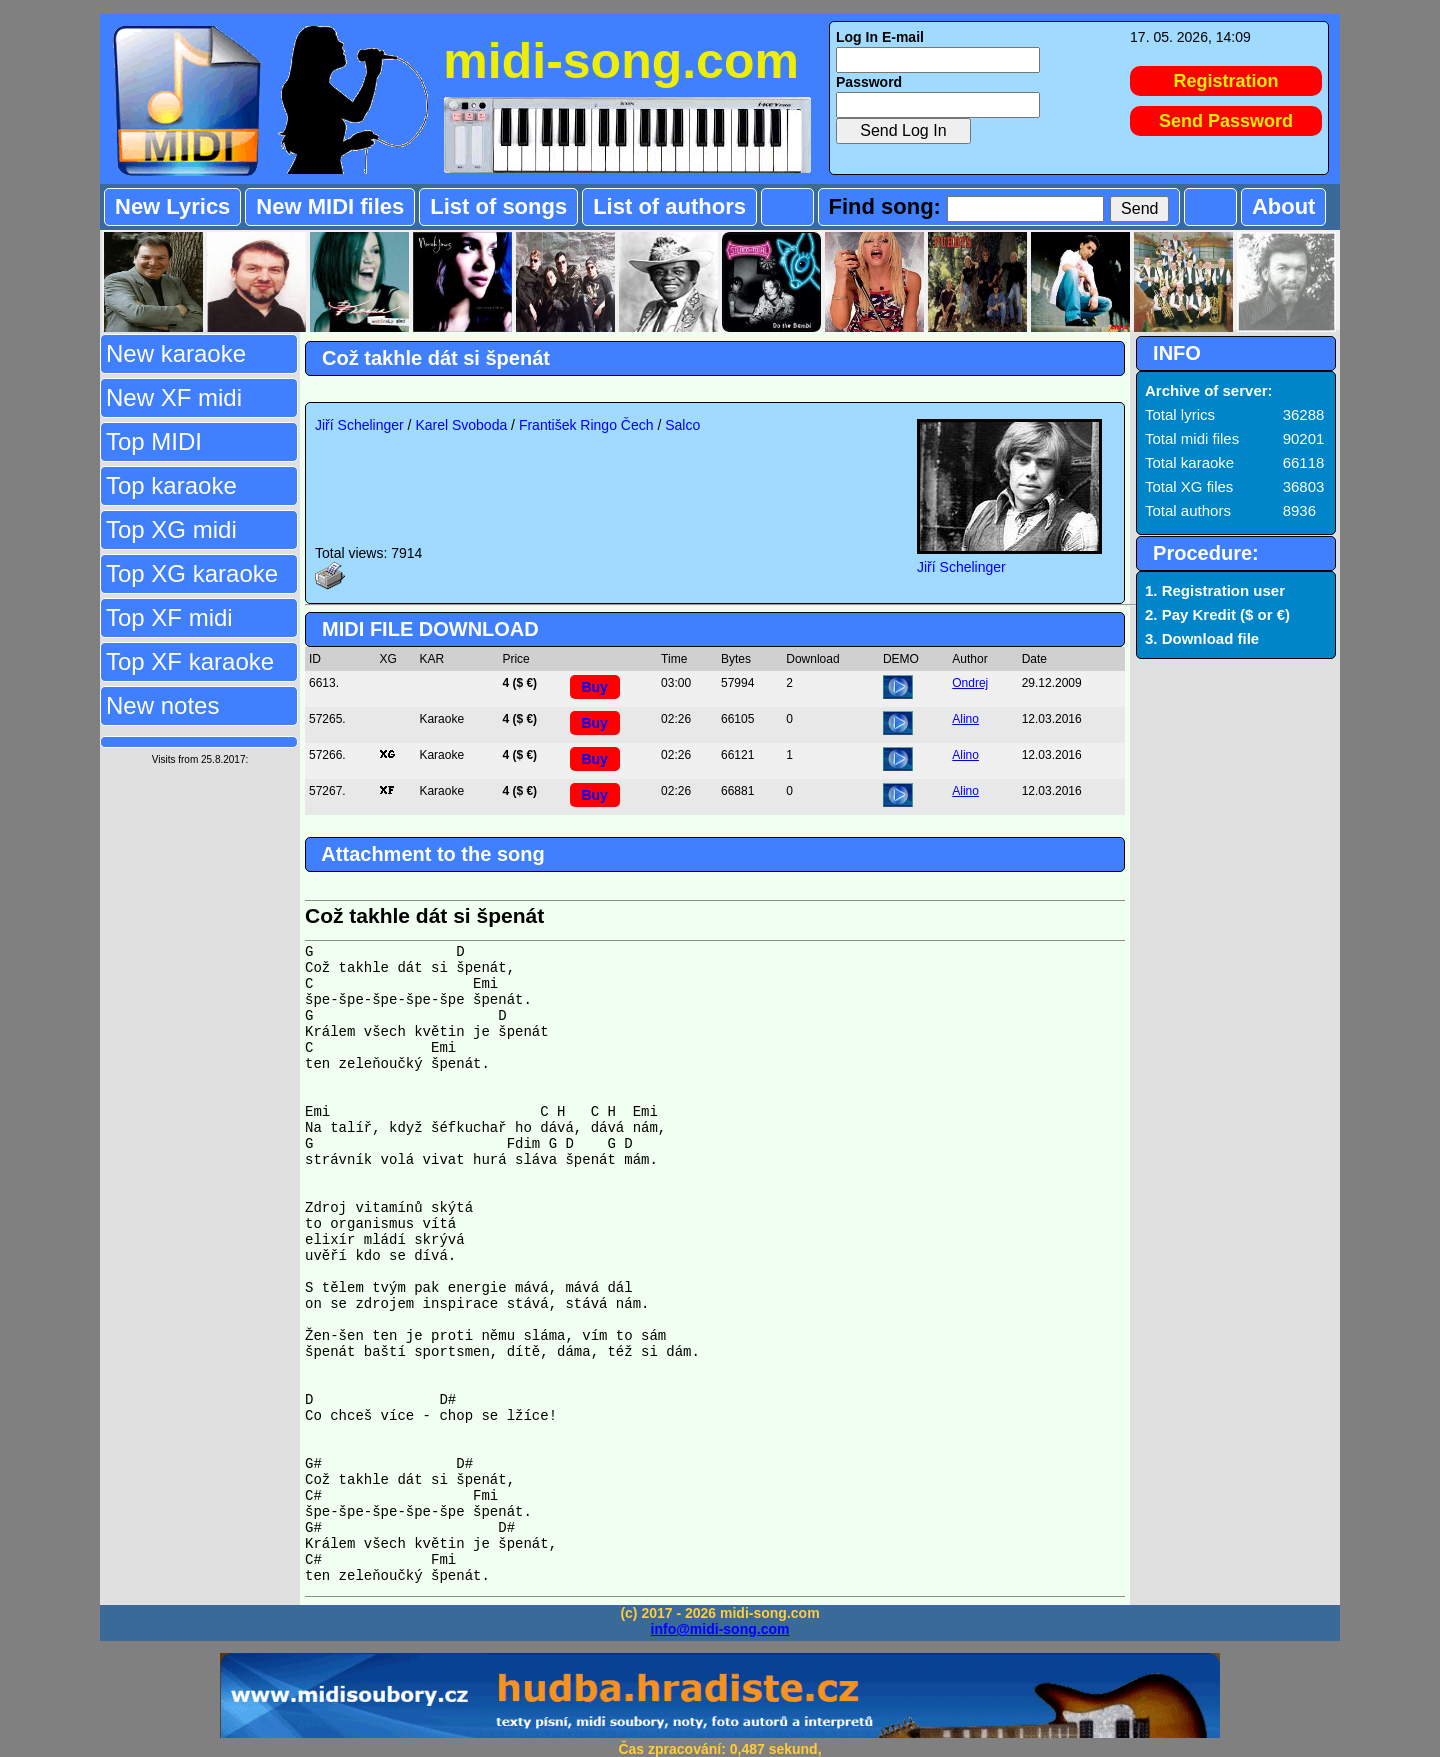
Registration (1226, 81)
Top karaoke (171, 485)
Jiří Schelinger (359, 425)
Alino (965, 719)
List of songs (498, 206)
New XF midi (174, 397)
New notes (162, 705)
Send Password (1226, 121)
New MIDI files (330, 206)
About (1284, 206)
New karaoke (176, 353)
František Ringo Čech (586, 425)
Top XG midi (171, 529)
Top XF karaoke (190, 661)
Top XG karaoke (192, 573)
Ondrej (970, 683)
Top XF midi (169, 617)
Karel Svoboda (461, 425)
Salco (682, 425)
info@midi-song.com (720, 1629)
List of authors (669, 206)
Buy (594, 687)
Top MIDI (154, 441)
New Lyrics (172, 206)
